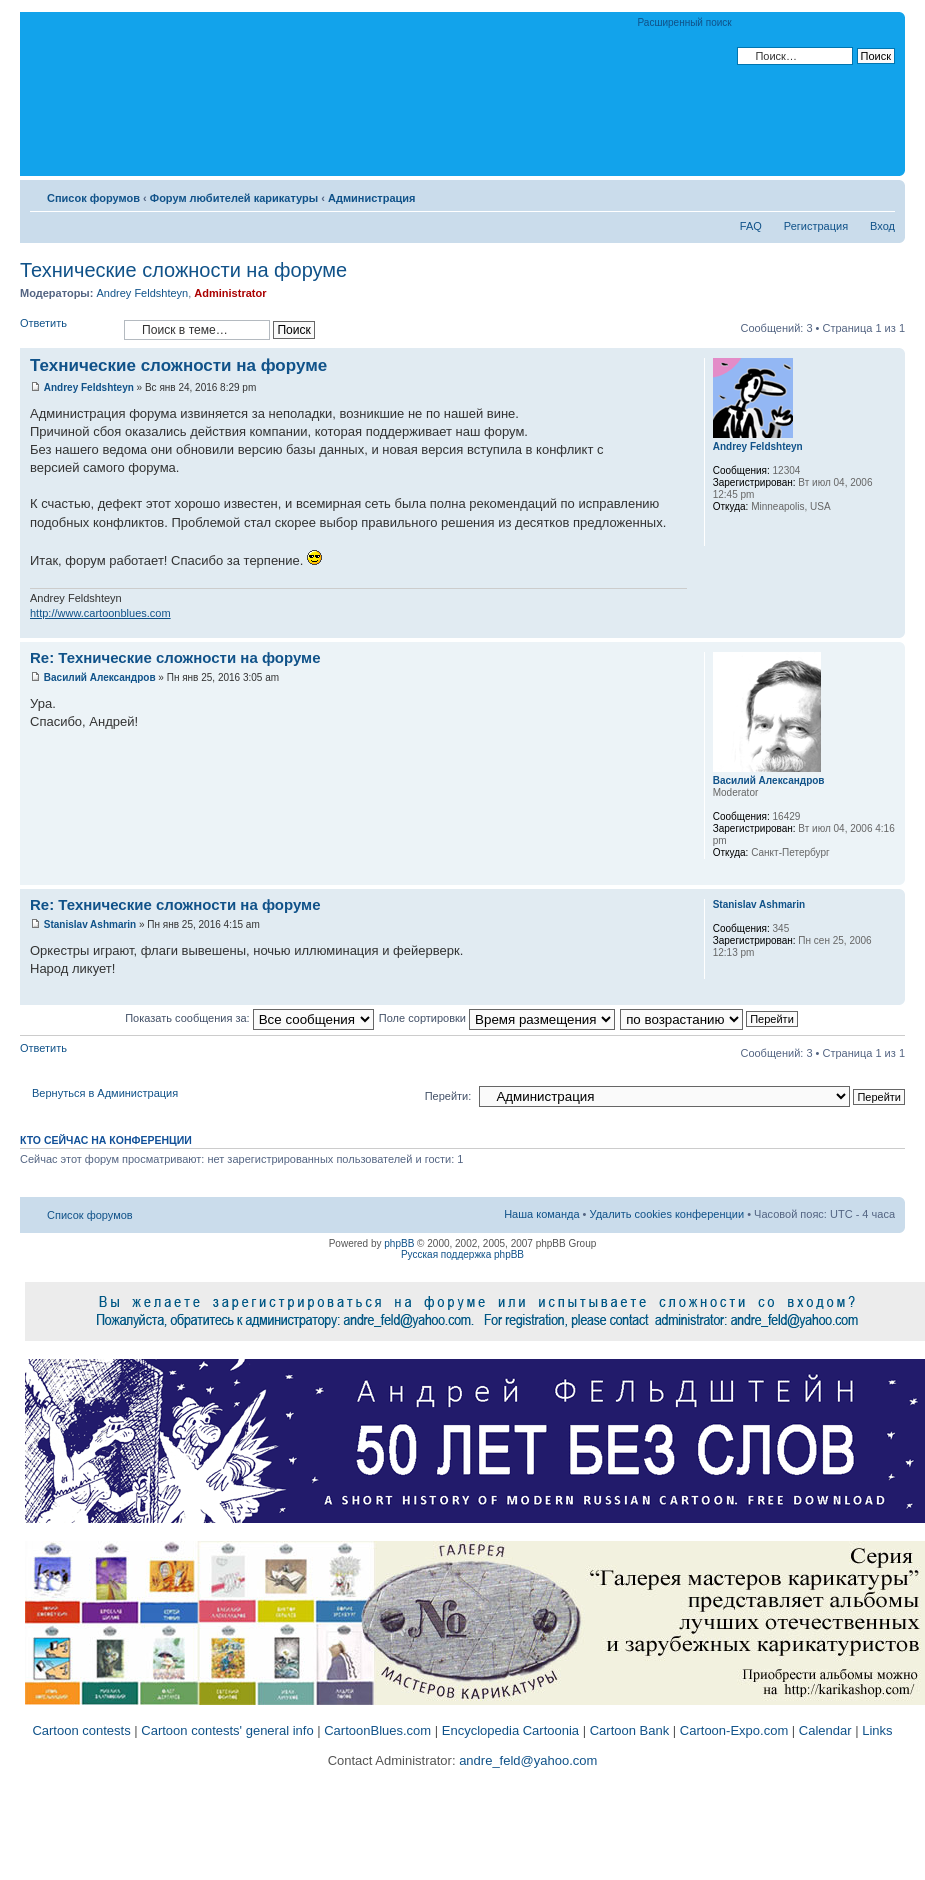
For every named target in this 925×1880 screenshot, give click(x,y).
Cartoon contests (81, 1730)
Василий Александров (100, 677)
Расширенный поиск (685, 22)
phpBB (399, 1243)
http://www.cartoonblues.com (100, 613)
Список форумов (93, 198)
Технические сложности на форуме (183, 270)
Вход (882, 226)
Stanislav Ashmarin (90, 924)
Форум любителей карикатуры (234, 198)
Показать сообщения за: (249, 1018)
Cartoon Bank (630, 1730)
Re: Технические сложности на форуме (175, 657)
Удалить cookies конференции (667, 1214)
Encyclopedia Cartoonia (510, 1730)
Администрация (372, 198)
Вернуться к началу (889, 627)
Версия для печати (850, 194)
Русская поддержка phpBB (462, 1254)
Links (877, 1730)
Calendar (825, 1730)
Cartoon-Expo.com (734, 1730)
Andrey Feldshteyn (142, 293)
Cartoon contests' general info (227, 1730)
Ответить (67, 329)
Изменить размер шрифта (880, 194)
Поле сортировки (497, 1018)
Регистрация (816, 226)
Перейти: (448, 1096)
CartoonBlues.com (377, 1730)
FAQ (751, 226)
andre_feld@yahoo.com (527, 1760)
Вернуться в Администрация (105, 1093)
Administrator (230, 293)
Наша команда (541, 1214)
